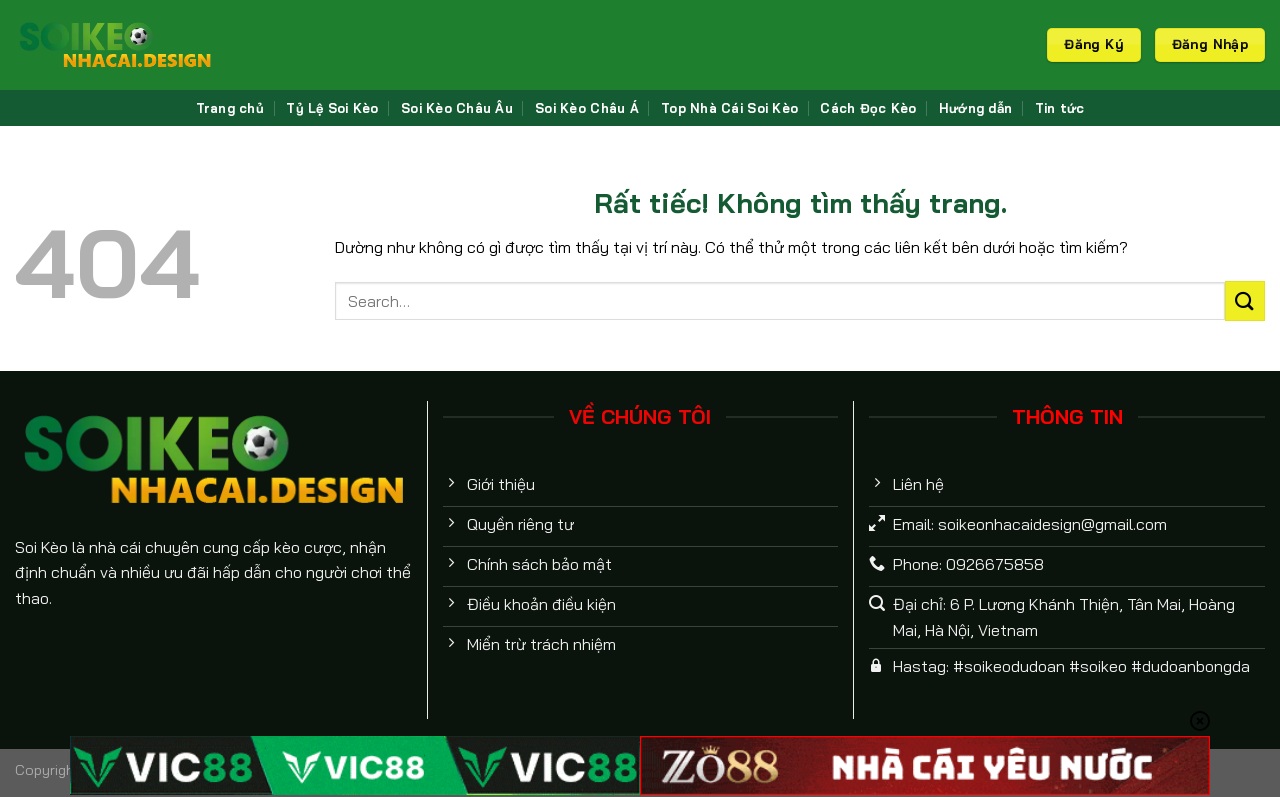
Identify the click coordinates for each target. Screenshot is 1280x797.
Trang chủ (230, 108)
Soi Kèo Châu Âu (457, 108)
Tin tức (1060, 108)
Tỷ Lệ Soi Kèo (332, 108)
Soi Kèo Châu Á (587, 108)
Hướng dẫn (975, 108)
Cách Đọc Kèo (868, 108)
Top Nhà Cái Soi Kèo (729, 108)
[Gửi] (1245, 300)
